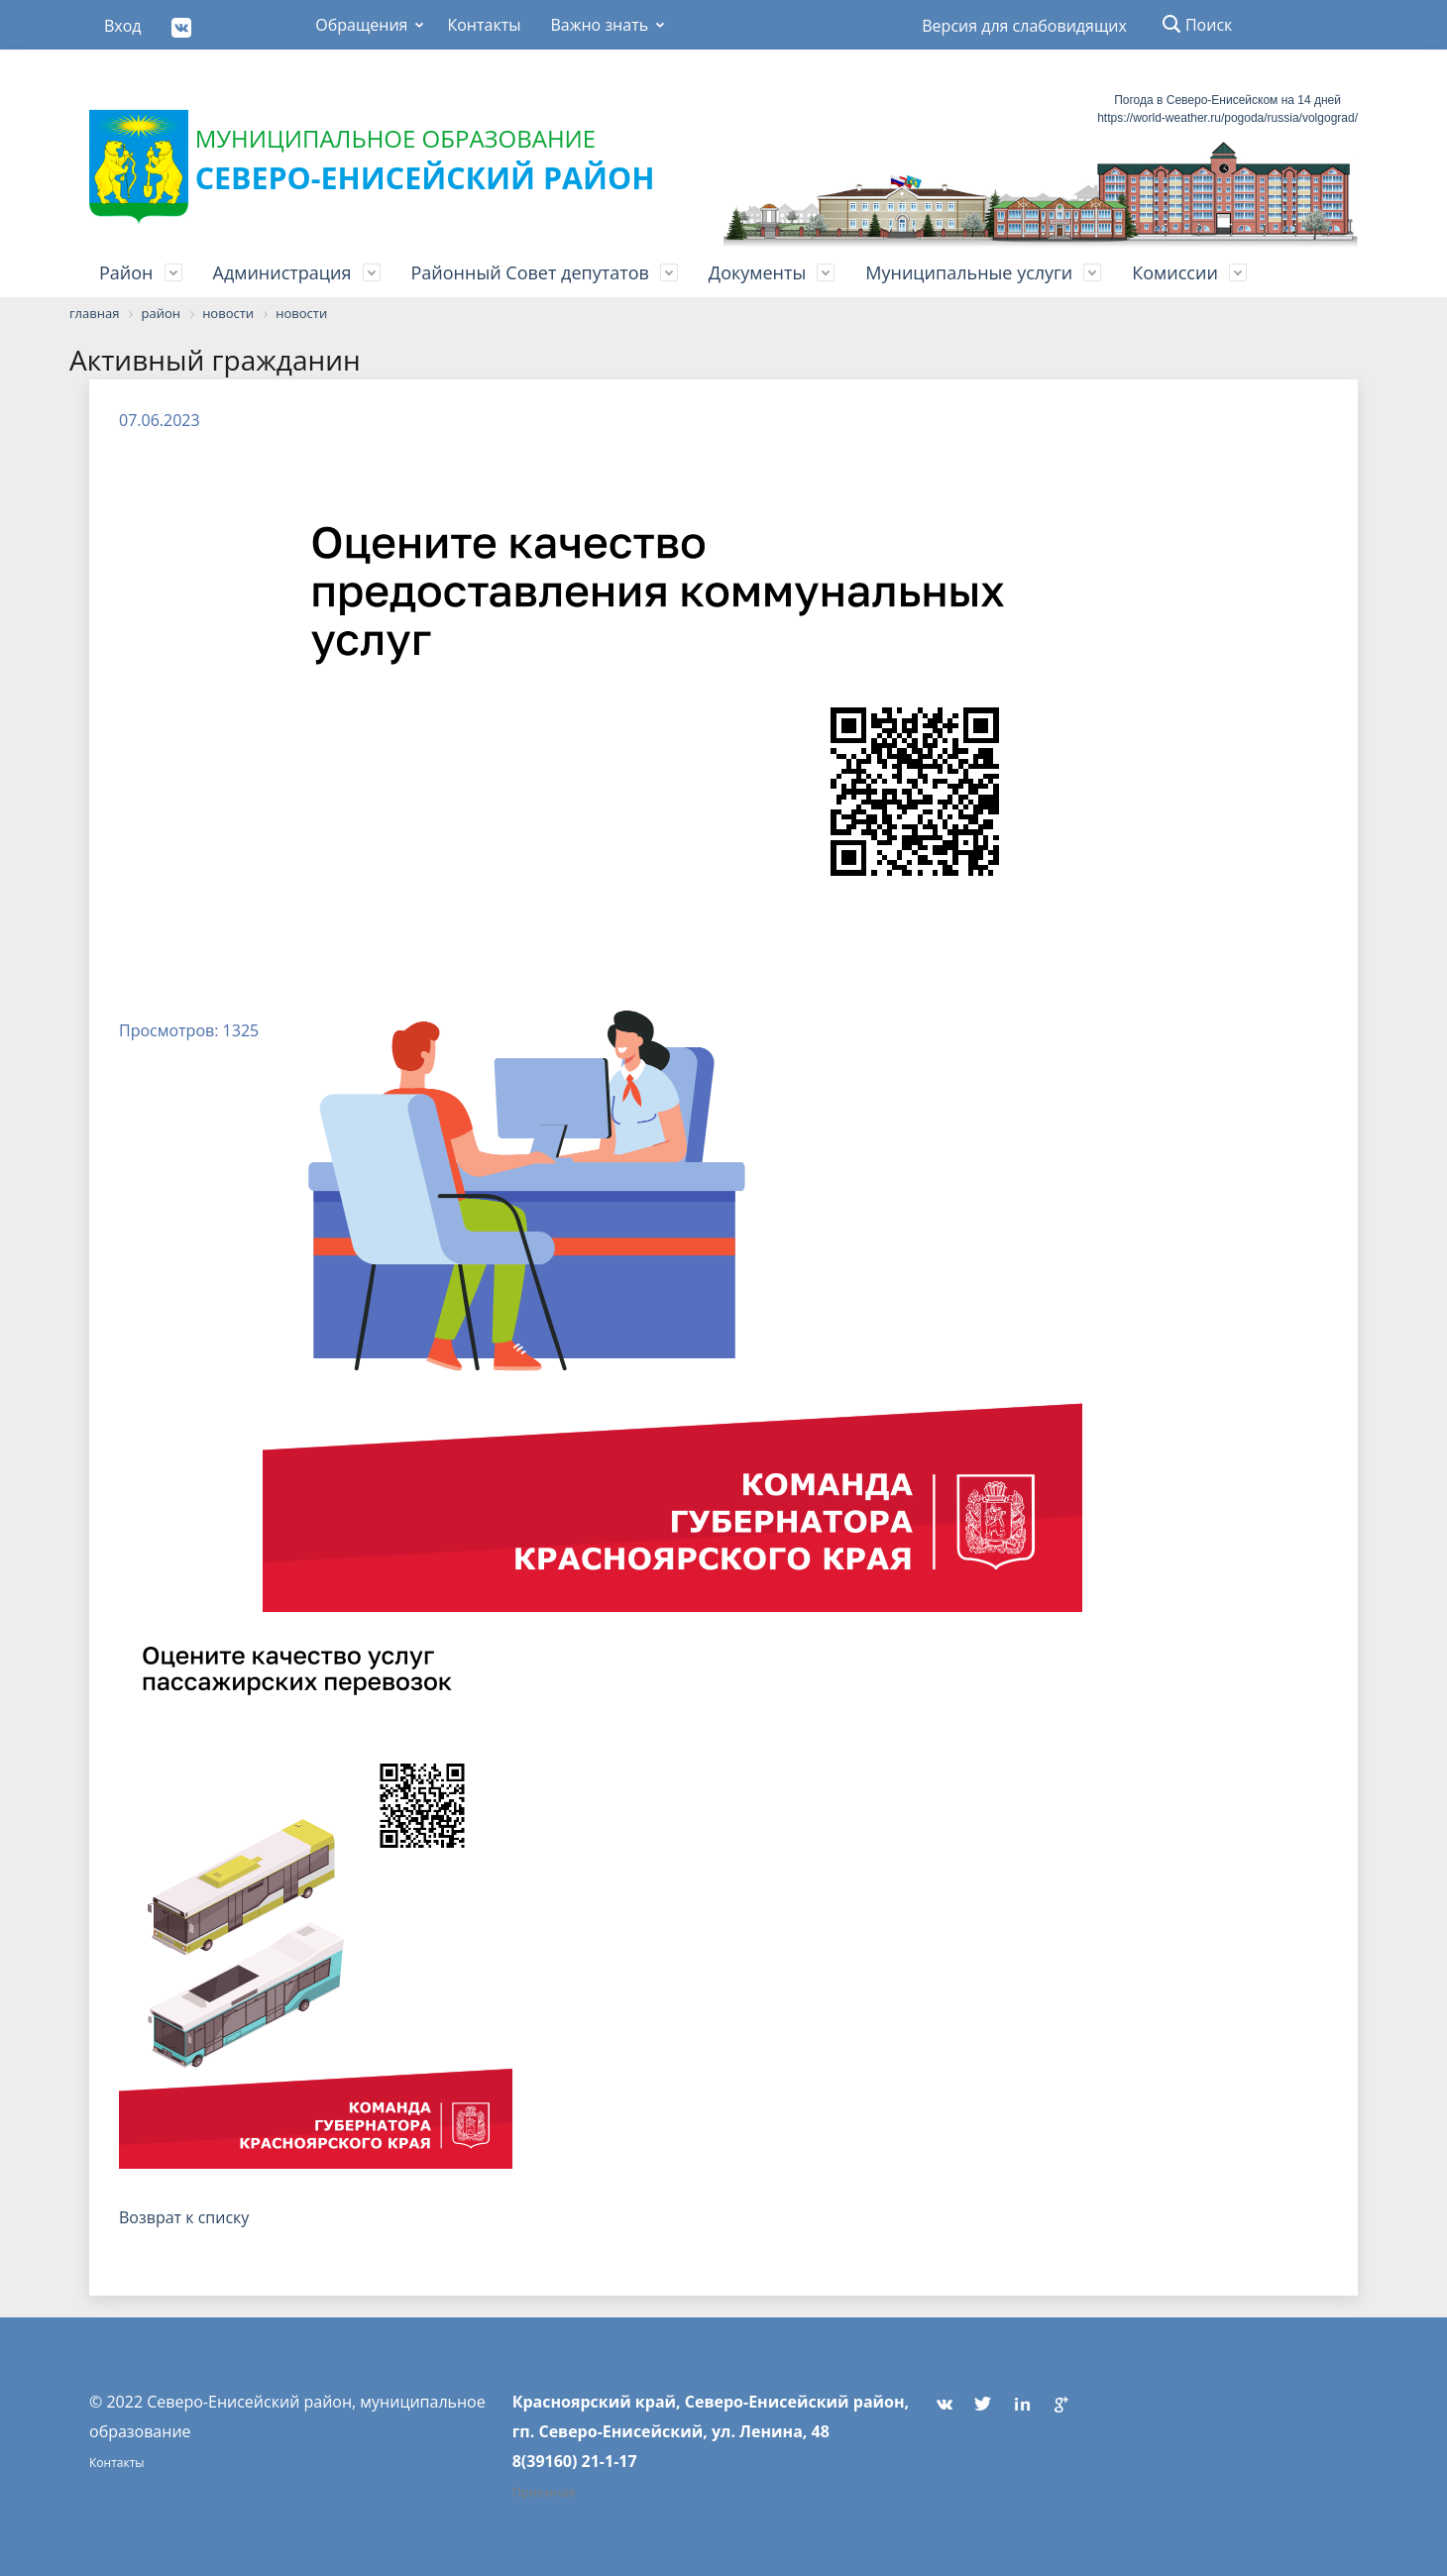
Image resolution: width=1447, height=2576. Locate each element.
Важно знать (599, 25)
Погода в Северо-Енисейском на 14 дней (1227, 100)
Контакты (483, 25)
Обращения (361, 25)
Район (126, 272)
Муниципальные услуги (968, 272)
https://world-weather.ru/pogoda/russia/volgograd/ (1227, 118)
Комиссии (1175, 272)
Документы (757, 272)
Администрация (282, 272)
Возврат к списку (184, 2217)
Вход (123, 26)
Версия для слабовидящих (1024, 26)
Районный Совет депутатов (530, 272)
